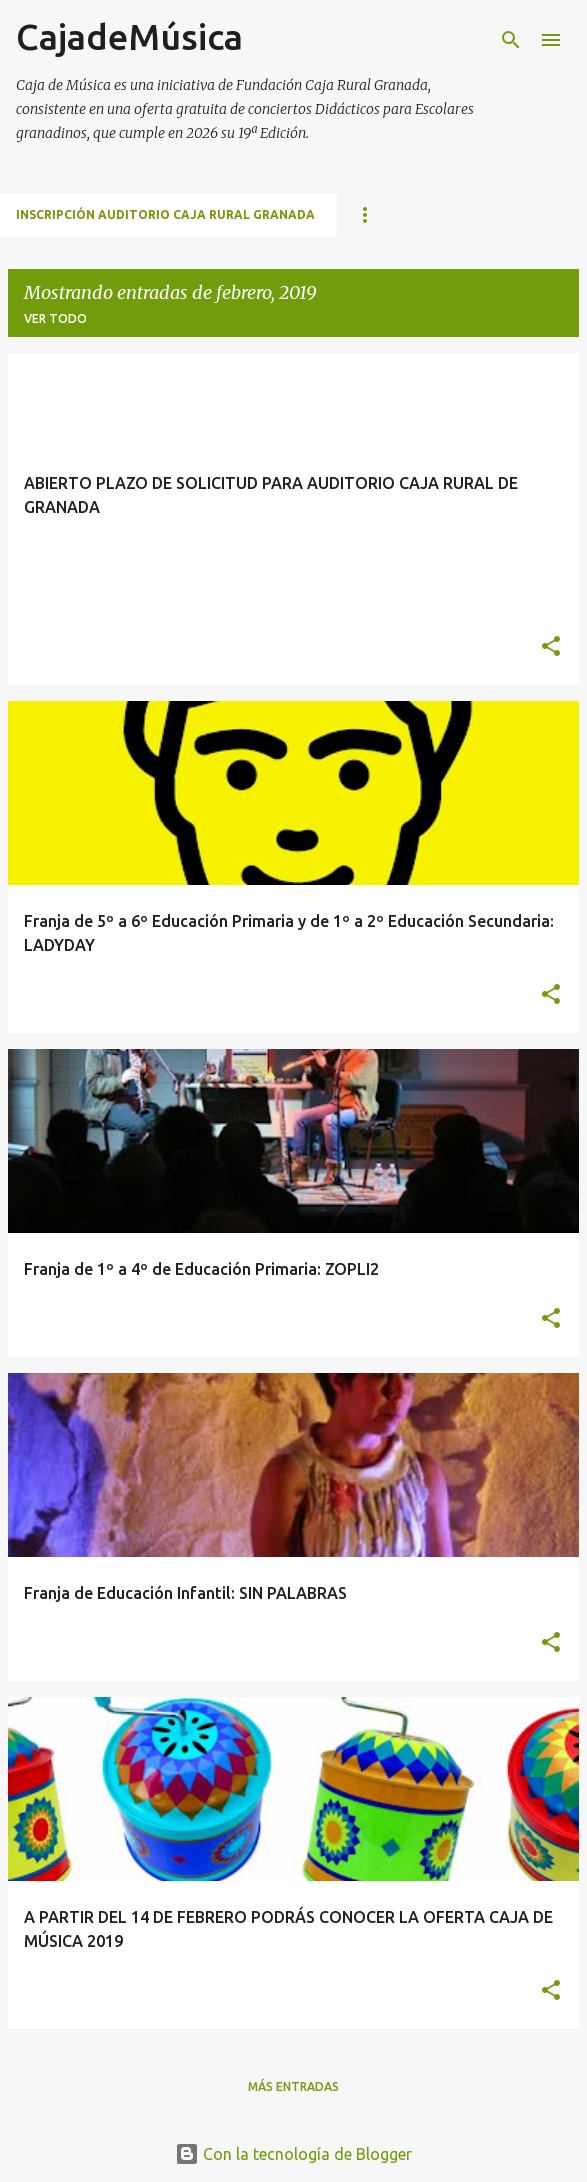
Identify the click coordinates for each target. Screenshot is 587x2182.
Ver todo (55, 318)
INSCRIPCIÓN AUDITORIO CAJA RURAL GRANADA (165, 214)
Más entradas (293, 2086)
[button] (551, 647)
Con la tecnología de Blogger (293, 2154)
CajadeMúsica (129, 36)
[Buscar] (511, 40)
